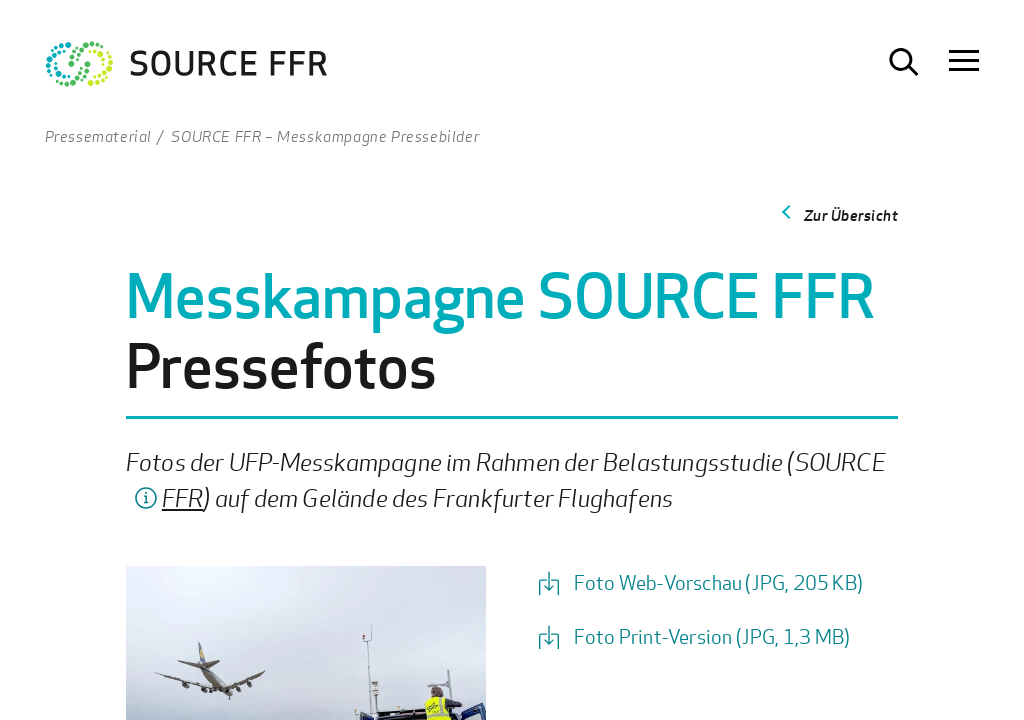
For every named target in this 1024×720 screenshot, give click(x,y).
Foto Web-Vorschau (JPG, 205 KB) (718, 582)
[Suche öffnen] (904, 62)
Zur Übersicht (851, 215)
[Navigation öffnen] (964, 62)
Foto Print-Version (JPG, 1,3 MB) (712, 636)
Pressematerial (98, 136)
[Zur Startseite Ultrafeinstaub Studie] (187, 69)
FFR (183, 497)
